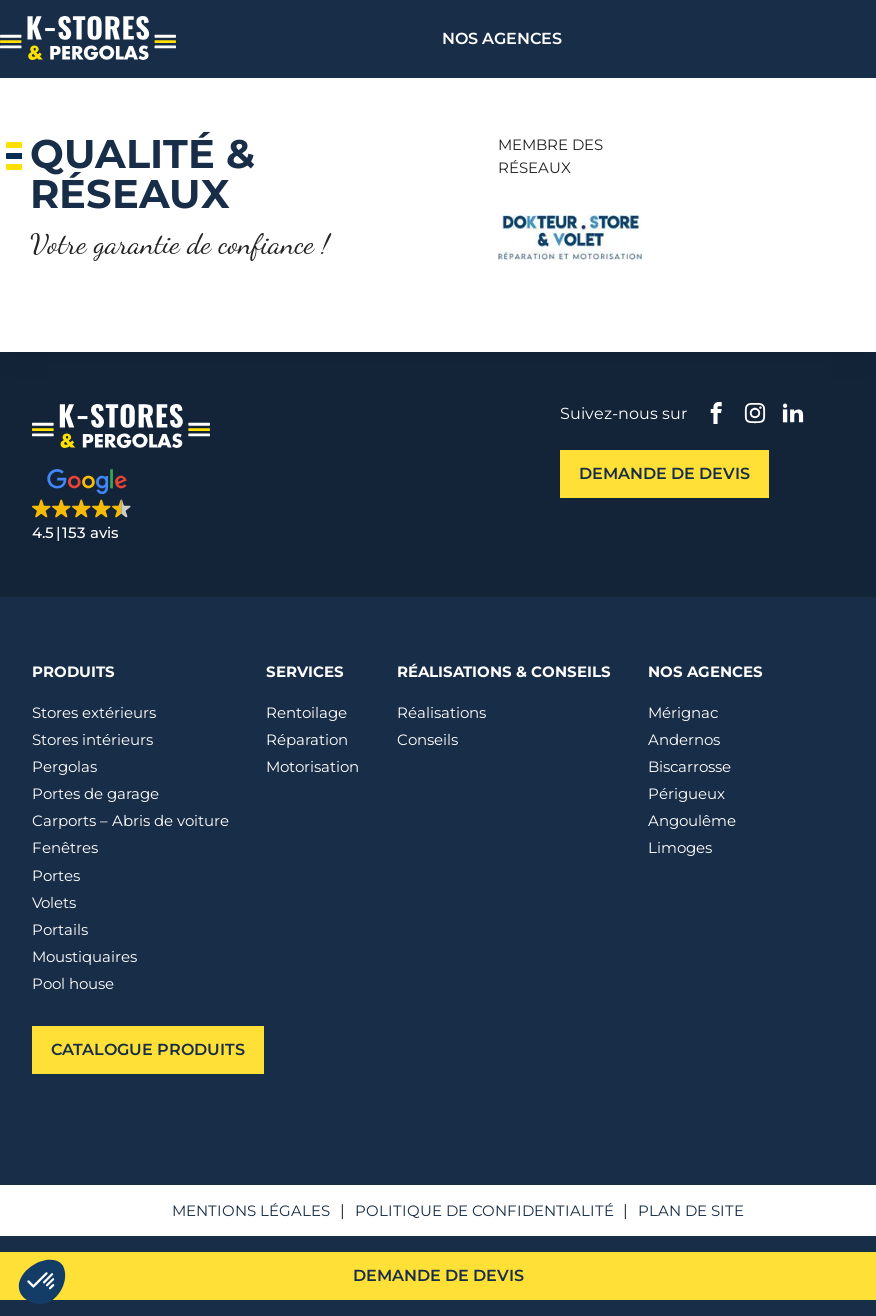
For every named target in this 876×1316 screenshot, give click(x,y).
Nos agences (502, 38)
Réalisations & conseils (504, 671)
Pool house (73, 983)
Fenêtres (65, 847)
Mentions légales (251, 1210)
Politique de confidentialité (484, 1210)
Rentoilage (306, 712)
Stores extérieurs (94, 712)
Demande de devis (438, 1275)
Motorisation (312, 766)
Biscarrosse (689, 766)
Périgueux (686, 793)
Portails (60, 929)
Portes (56, 875)
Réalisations (441, 712)
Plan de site (691, 1210)
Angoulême (692, 820)
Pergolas (64, 766)
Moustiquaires (84, 956)
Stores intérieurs (92, 739)
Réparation (307, 739)
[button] (142, 506)
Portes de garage (95, 793)
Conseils (427, 739)
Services (305, 671)
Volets (54, 902)
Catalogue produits (148, 1049)
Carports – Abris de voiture (130, 820)
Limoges (680, 847)
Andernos (684, 739)
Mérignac (683, 712)
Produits (73, 671)
